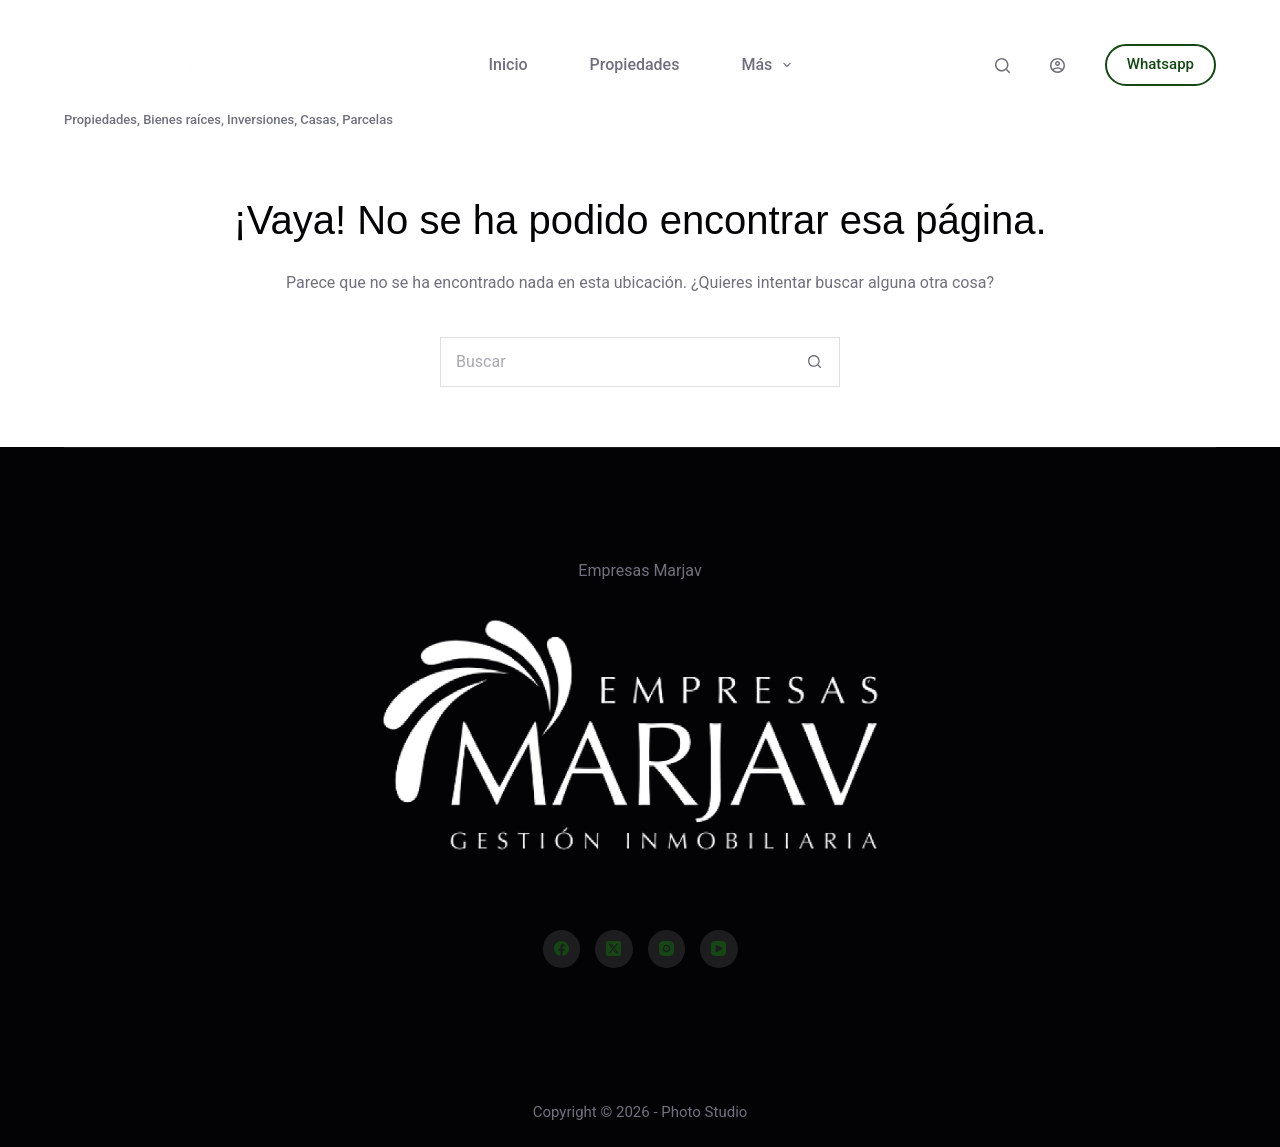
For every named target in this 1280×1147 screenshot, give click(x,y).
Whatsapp (1160, 64)
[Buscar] (1002, 65)
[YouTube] (719, 949)
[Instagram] (667, 949)
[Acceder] (1057, 65)
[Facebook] (562, 949)
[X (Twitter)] (614, 949)
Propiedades (635, 64)
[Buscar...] (615, 362)
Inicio (508, 64)
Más (770, 65)
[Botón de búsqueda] (815, 362)
